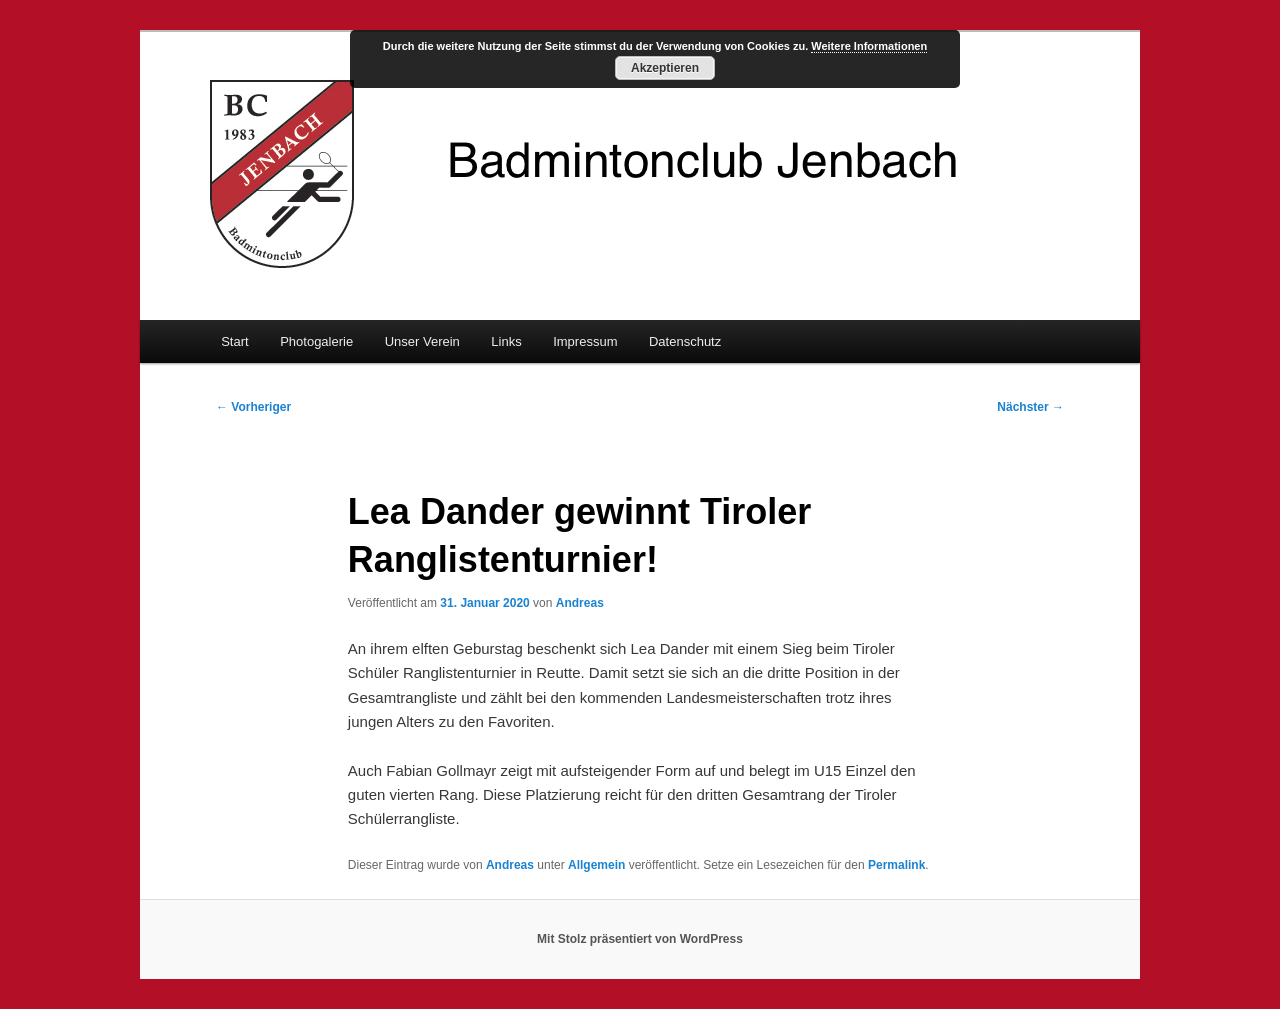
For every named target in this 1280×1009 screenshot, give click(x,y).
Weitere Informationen (869, 46)
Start (234, 341)
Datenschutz (685, 341)
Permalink (896, 865)
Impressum (585, 341)
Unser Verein (422, 341)
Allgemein (596, 865)
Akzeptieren (665, 68)
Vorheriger (253, 407)
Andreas (580, 603)
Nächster (1030, 407)
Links (506, 341)
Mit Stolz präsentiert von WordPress (640, 939)
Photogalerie (316, 341)
